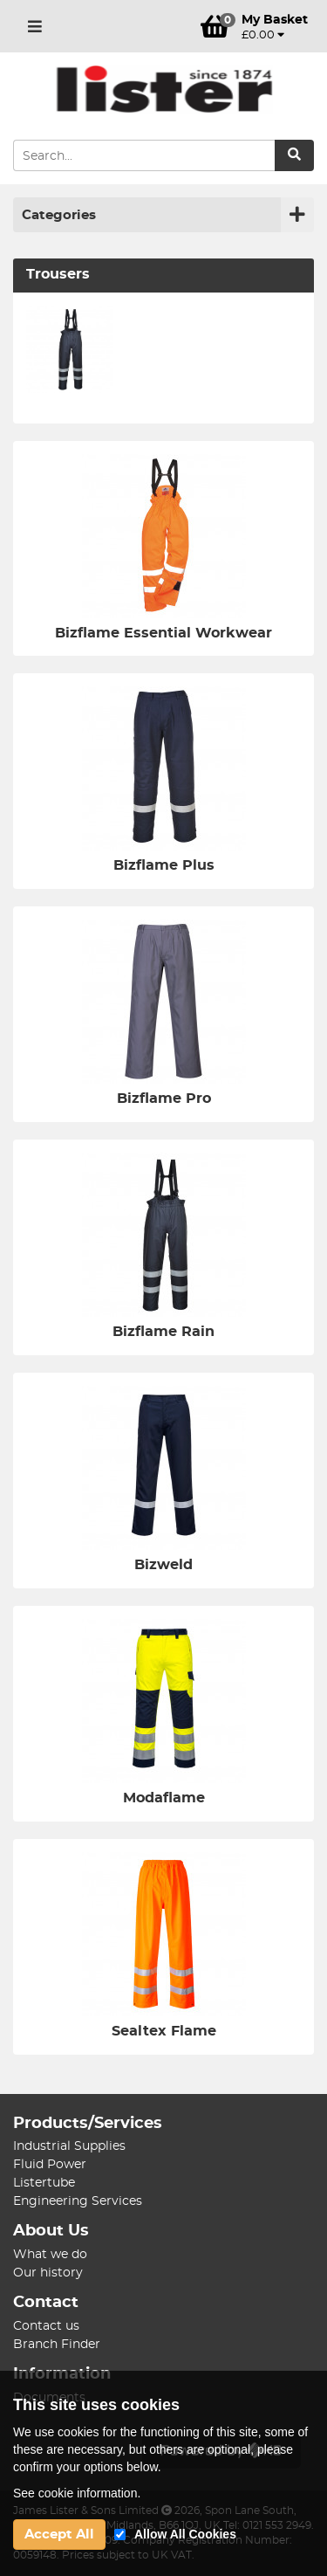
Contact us (46, 2326)
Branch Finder (56, 2344)
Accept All (59, 2534)
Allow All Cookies (185, 2534)
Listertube (44, 2183)
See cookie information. (76, 2493)
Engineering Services (77, 2201)
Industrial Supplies (69, 2146)
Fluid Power (49, 2165)
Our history (48, 2273)
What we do (50, 2255)
